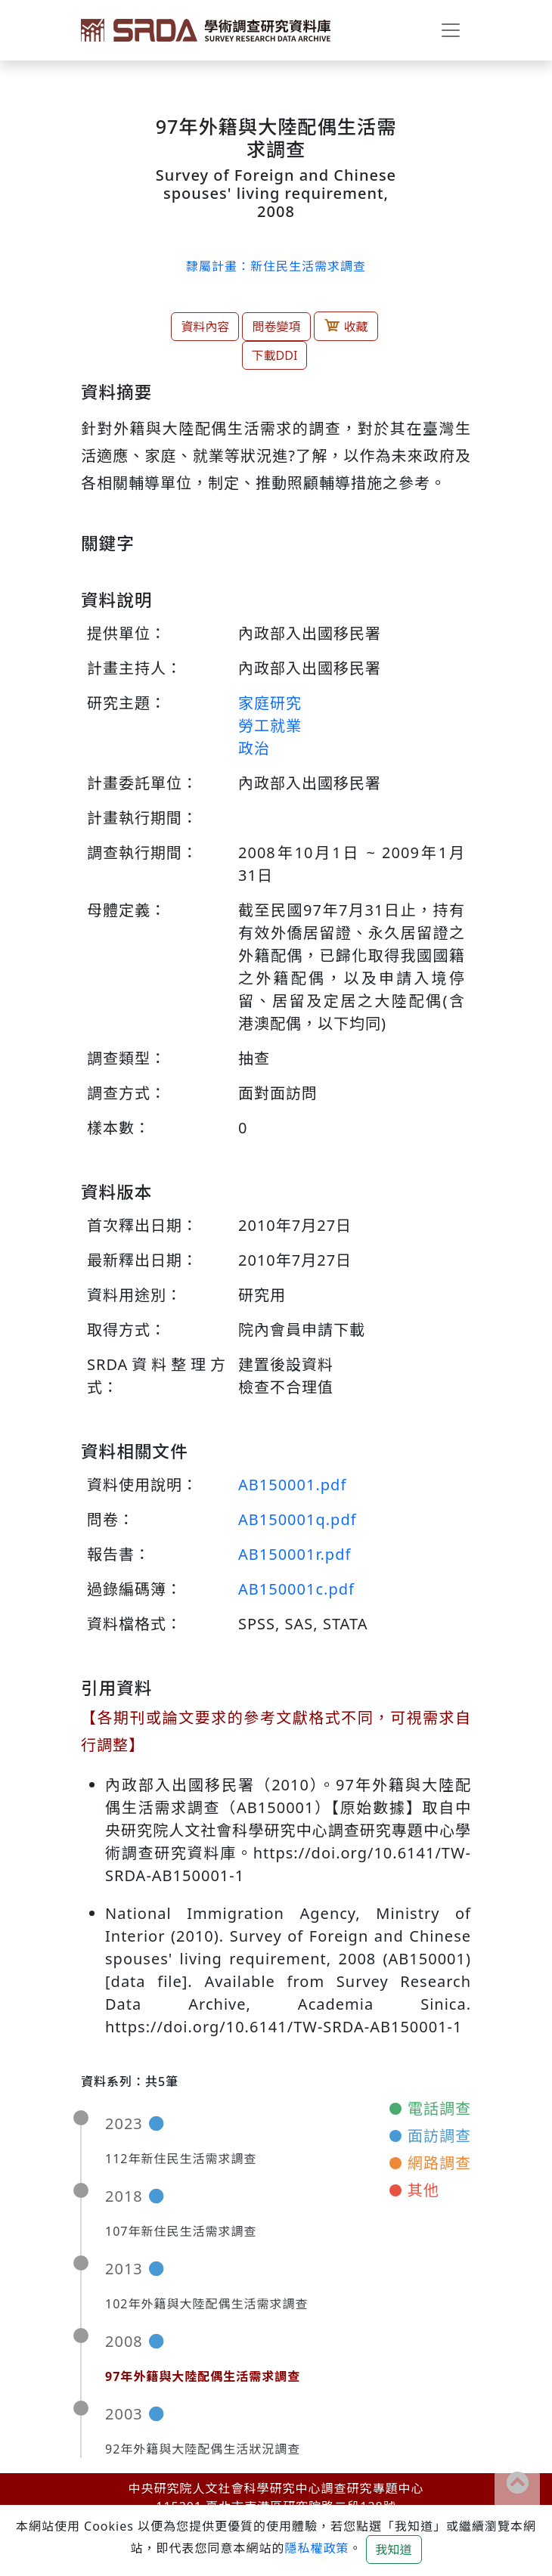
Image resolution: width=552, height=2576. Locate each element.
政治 (254, 748)
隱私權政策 (316, 2548)
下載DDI (275, 355)
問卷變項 (276, 326)
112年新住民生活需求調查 (180, 2158)
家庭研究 (270, 703)
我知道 (394, 2549)
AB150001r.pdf (294, 1554)
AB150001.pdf (292, 1484)
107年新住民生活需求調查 (180, 2231)
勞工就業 (270, 725)
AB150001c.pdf (296, 1589)
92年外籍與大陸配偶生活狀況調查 (202, 2449)
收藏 (346, 326)
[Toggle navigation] (450, 30)
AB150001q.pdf (297, 1519)
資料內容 (205, 326)
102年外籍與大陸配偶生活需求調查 (206, 2303)
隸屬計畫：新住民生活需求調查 (276, 266)
